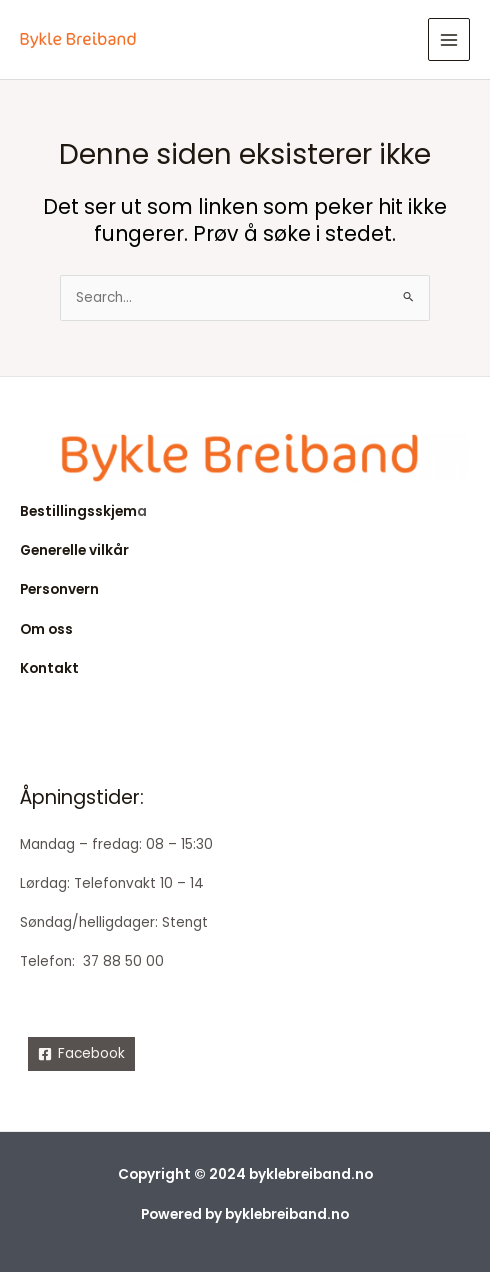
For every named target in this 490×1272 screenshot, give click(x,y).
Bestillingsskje (71, 511)
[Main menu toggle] (449, 39)
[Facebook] (81, 1054)
